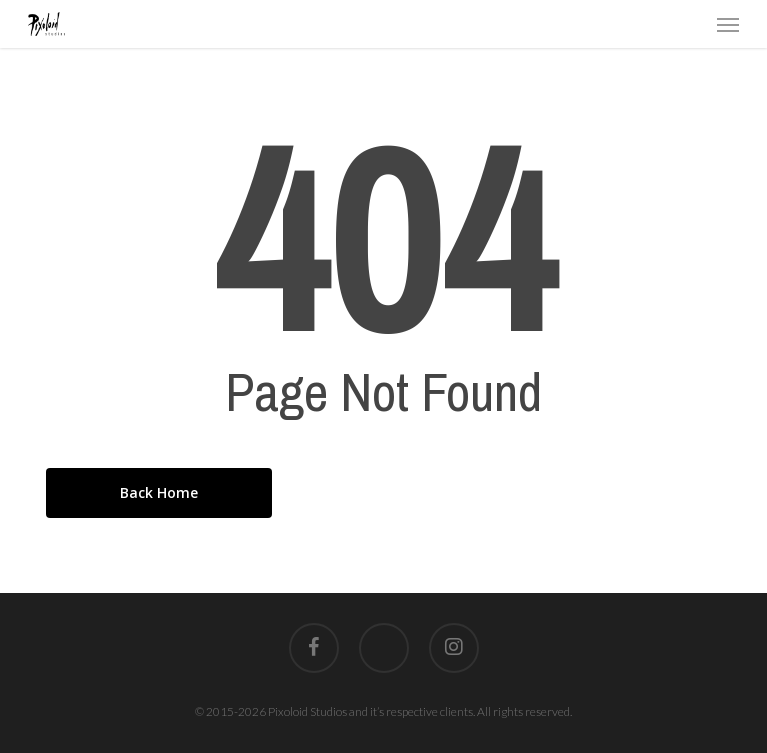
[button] (728, 24)
